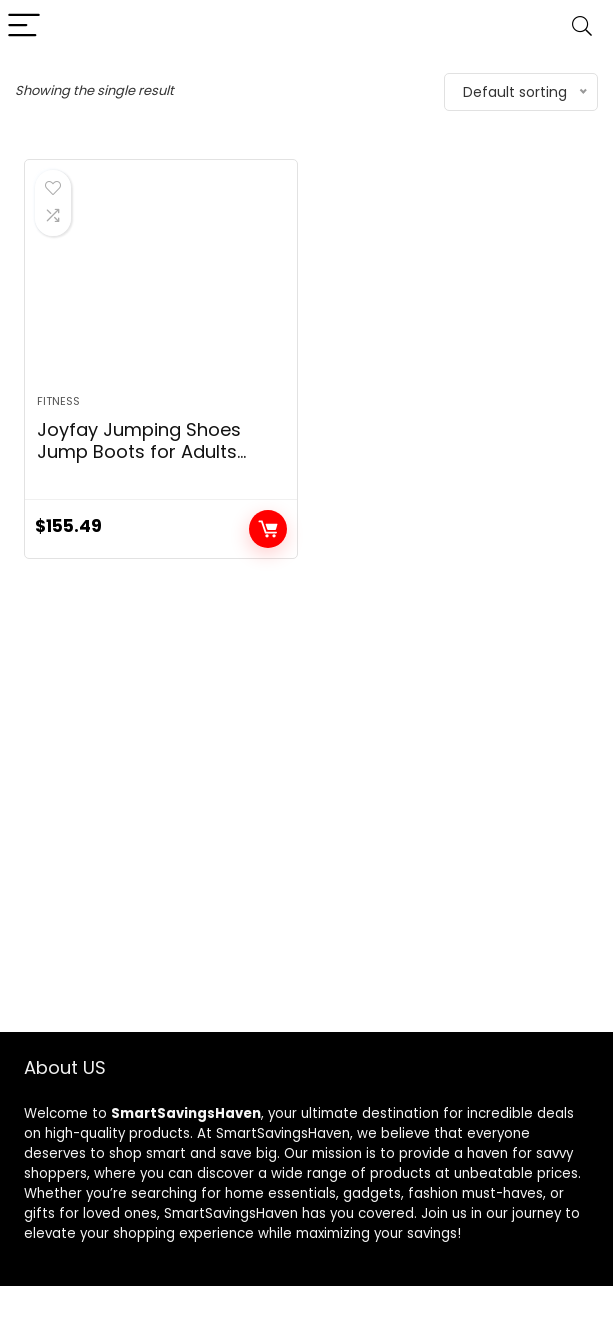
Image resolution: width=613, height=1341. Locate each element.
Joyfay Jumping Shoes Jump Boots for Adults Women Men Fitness (139, 451)
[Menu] (24, 26)
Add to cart (268, 529)
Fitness (58, 401)
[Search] (582, 26)
